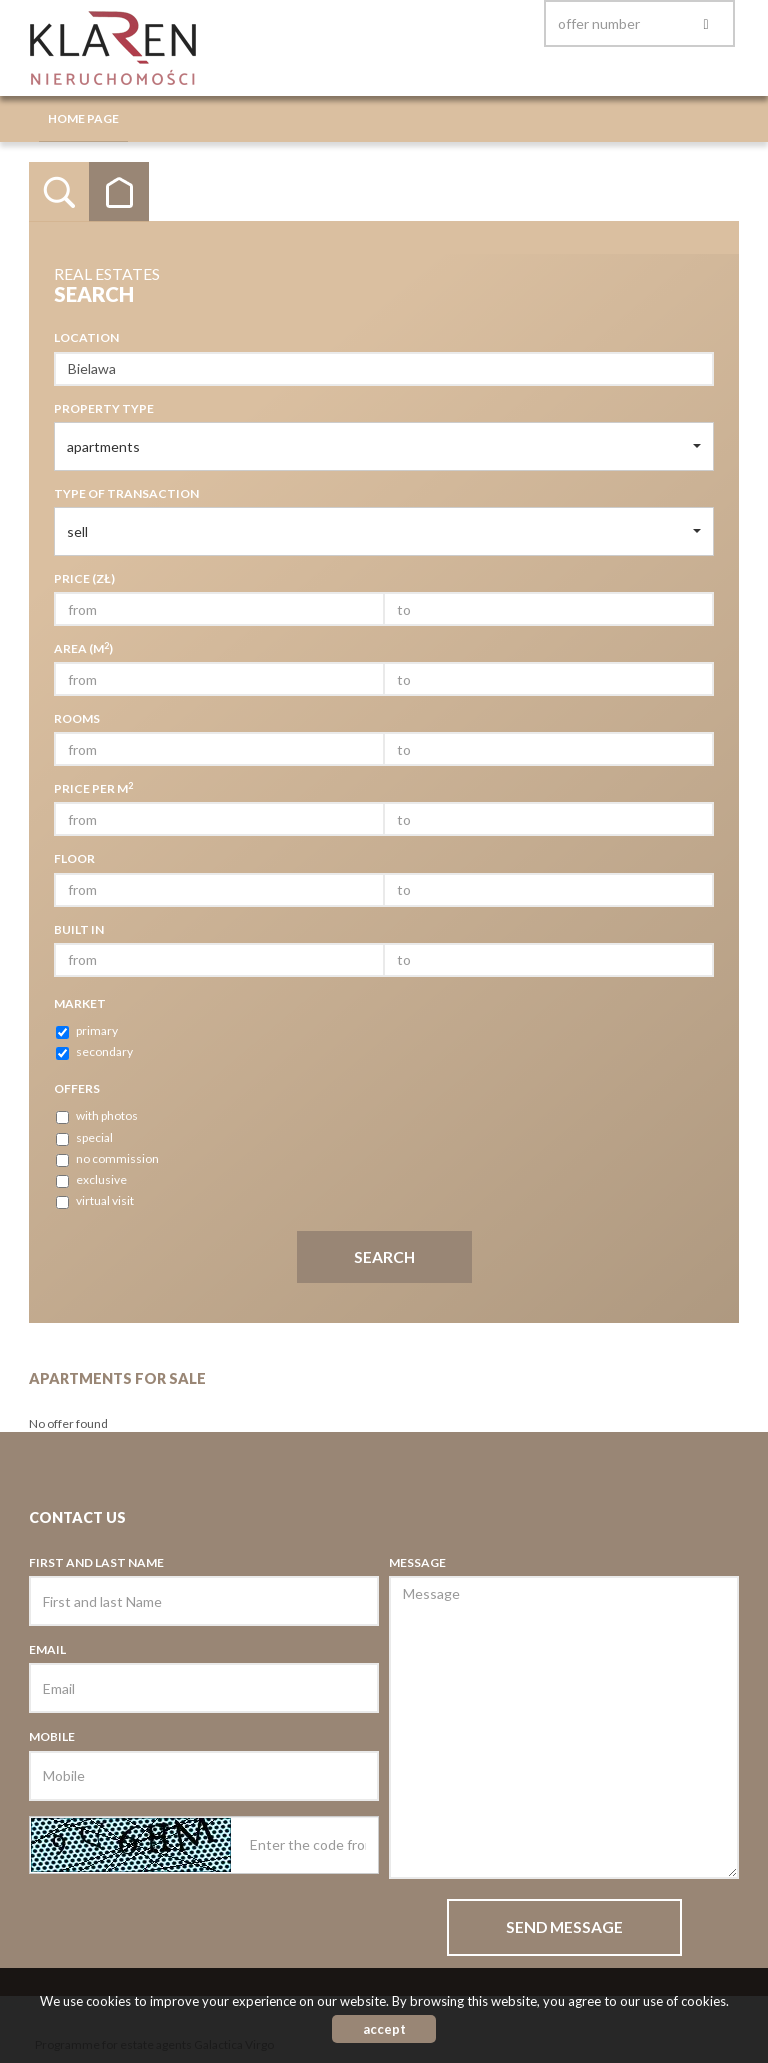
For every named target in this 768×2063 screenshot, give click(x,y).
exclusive (91, 1180)
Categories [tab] (119, 192)
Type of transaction (126, 493)
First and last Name (96, 1562)
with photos (97, 1116)
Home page (83, 118)
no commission (107, 1159)
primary (87, 1031)
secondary (94, 1052)
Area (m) (83, 648)
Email (47, 1649)
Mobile (52, 1736)
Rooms (77, 718)
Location (86, 337)
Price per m (93, 788)
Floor (74, 858)
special (84, 1138)
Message (417, 1562)
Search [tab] (59, 192)
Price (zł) (84, 578)
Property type (104, 408)
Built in (79, 929)
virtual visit (95, 1201)
